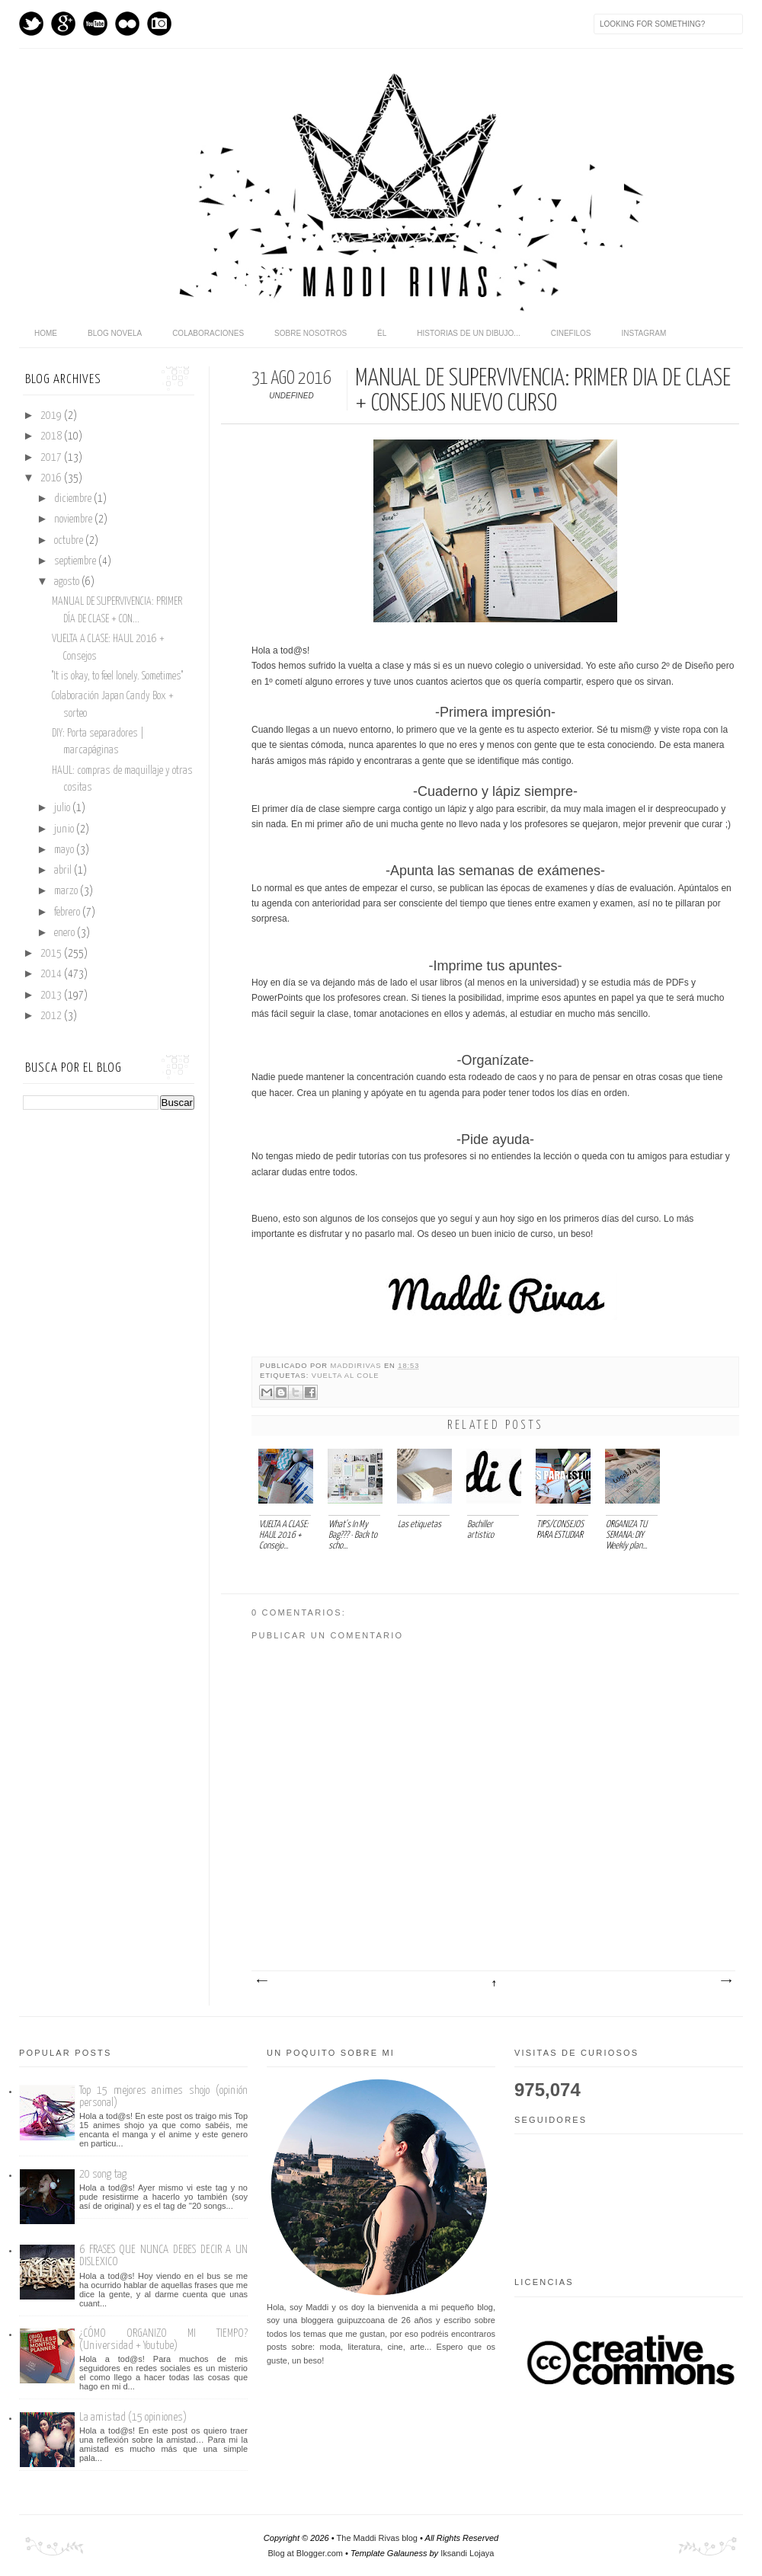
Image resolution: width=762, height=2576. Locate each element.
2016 (52, 478)
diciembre (74, 499)
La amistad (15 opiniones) (133, 2417)
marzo (67, 891)
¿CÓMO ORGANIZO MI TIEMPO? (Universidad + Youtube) (163, 2339)
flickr (127, 23)
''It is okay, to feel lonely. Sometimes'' (117, 676)
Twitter (31, 23)
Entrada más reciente (261, 1981)
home (45, 333)
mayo (65, 850)
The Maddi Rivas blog (377, 2537)
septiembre (76, 561)
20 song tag (102, 2174)
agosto (68, 582)
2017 (52, 457)
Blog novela (115, 333)
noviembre (74, 519)
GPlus (63, 23)
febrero (68, 912)
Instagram (159, 23)
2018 (52, 436)
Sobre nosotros (310, 333)
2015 (52, 953)
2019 (52, 416)
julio (63, 808)
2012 (52, 1016)
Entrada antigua (725, 1981)
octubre (69, 540)
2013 (52, 995)
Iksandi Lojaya (467, 2553)
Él (381, 333)
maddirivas (357, 1365)
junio (65, 829)
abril (64, 870)
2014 (52, 974)
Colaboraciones (208, 333)
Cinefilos (571, 333)
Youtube (95, 23)
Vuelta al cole (345, 1375)
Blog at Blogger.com (305, 2553)
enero (65, 933)
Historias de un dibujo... (468, 333)
